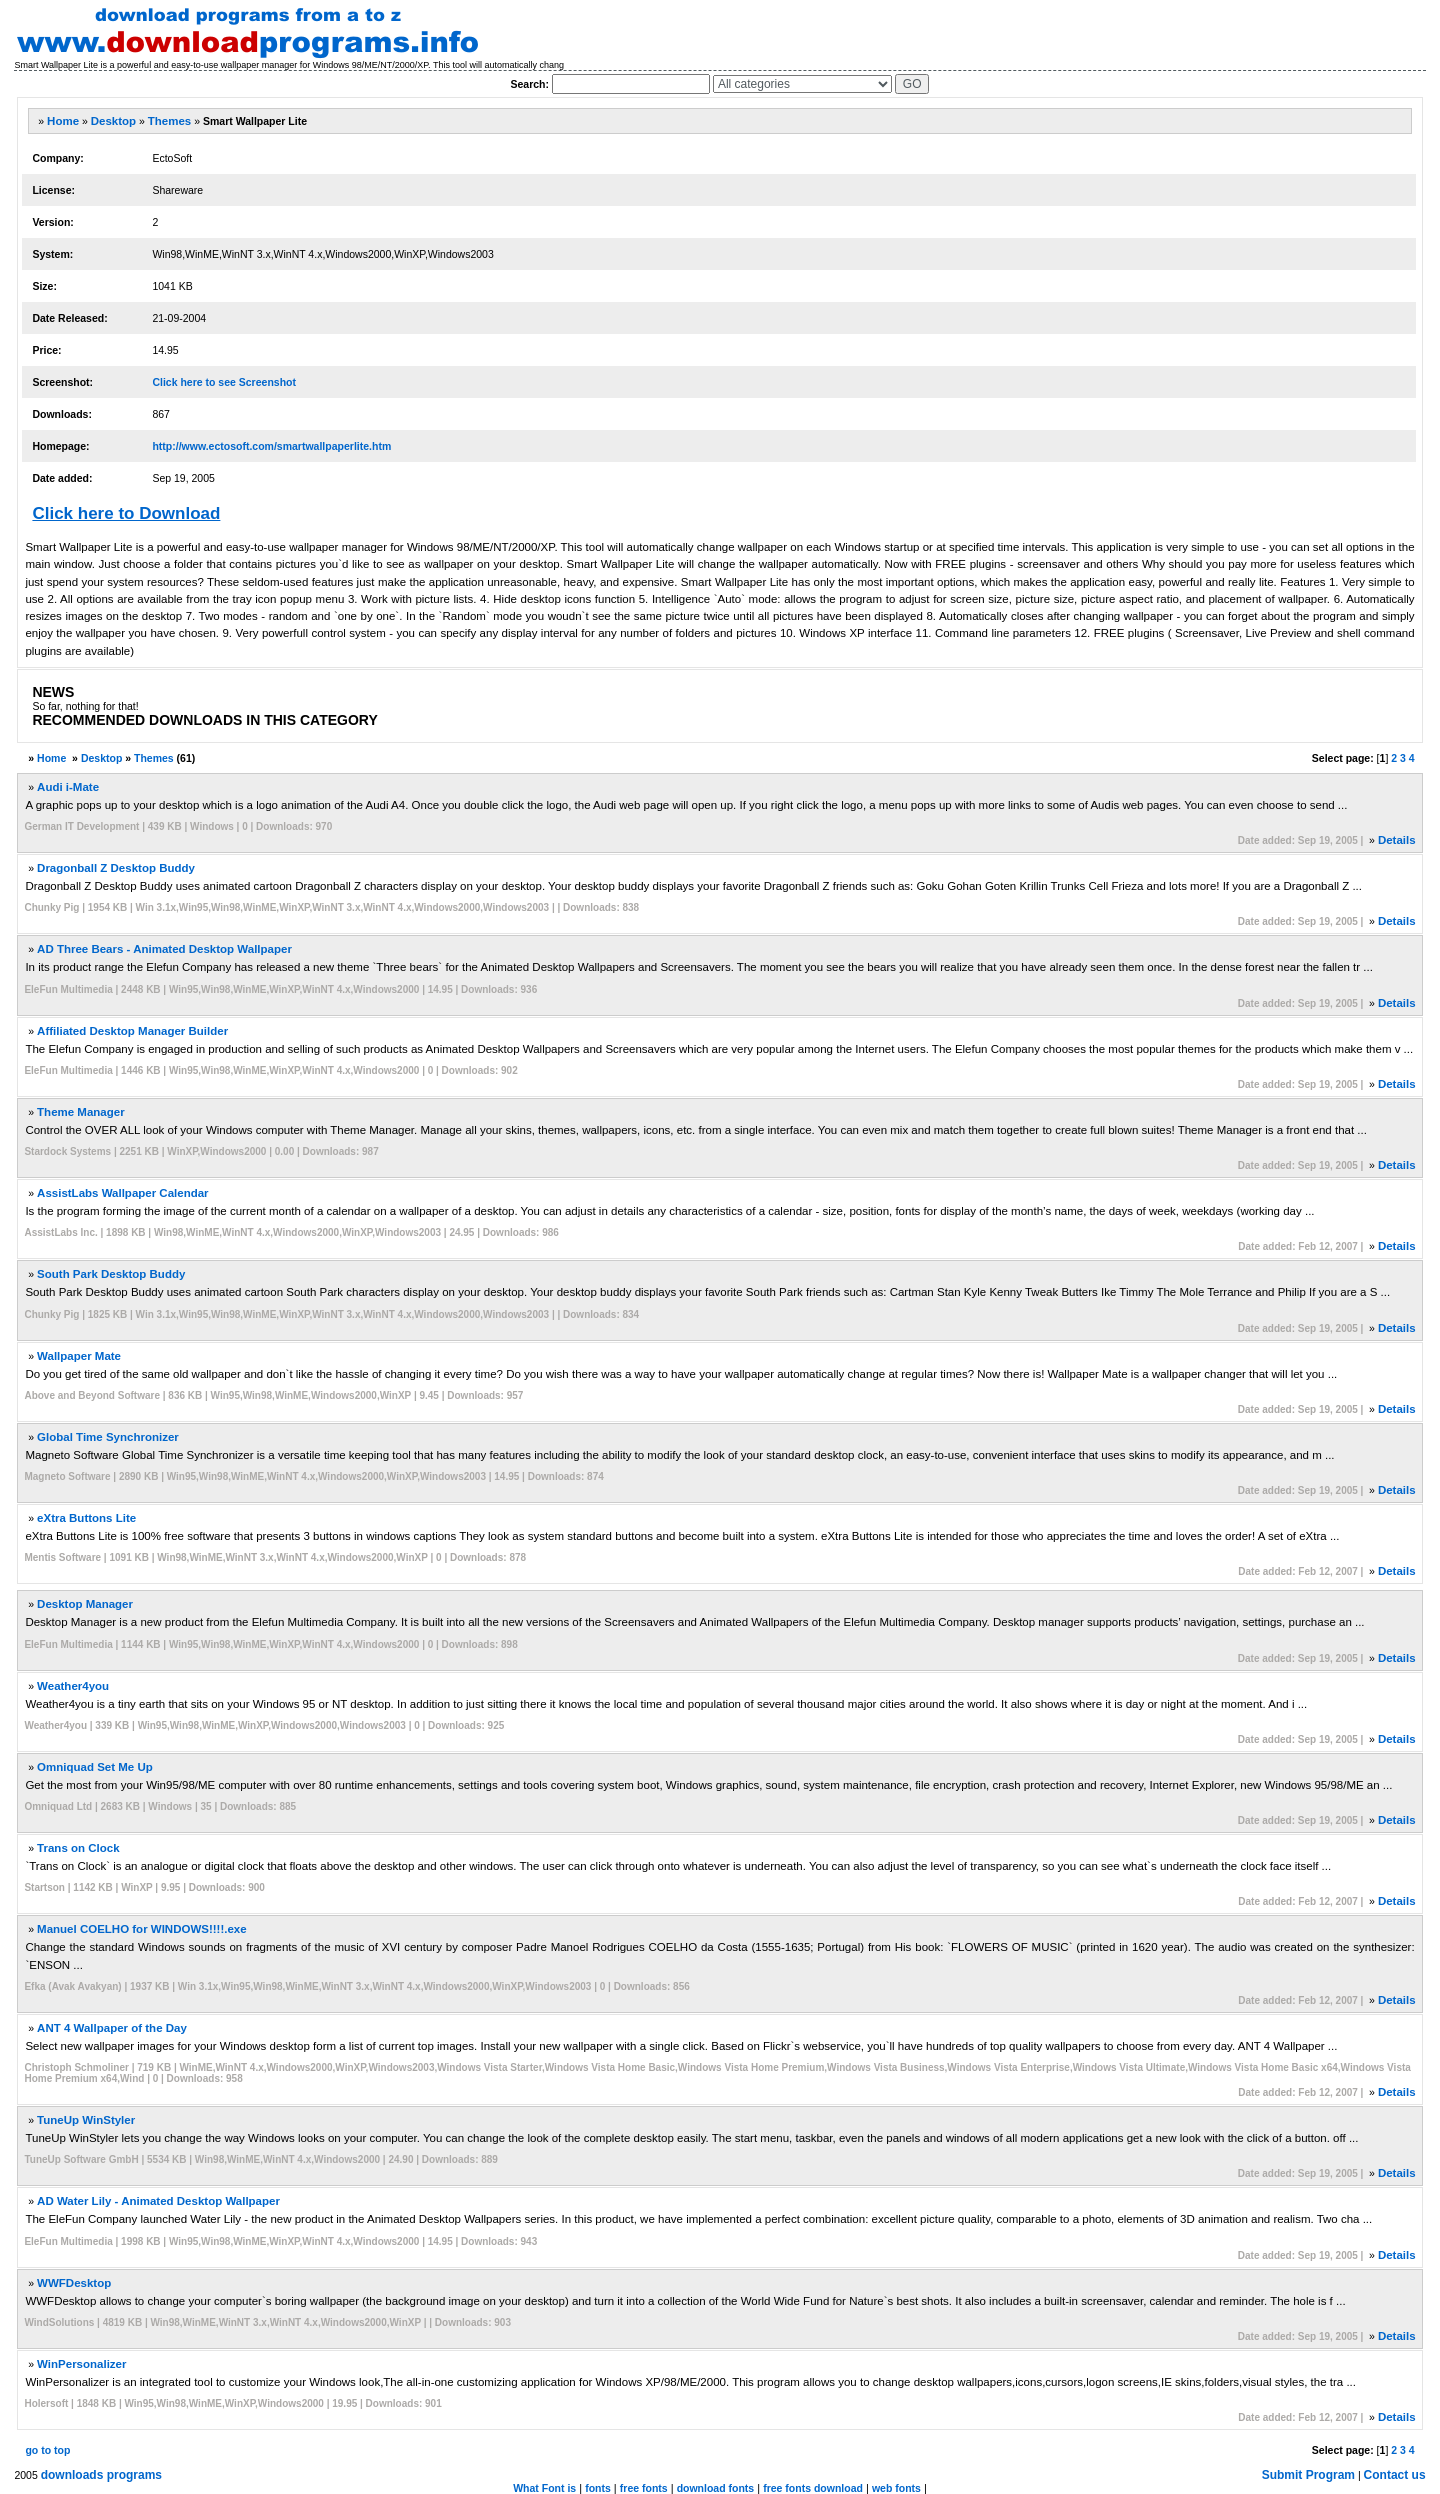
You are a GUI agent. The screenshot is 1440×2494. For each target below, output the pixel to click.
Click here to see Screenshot (224, 382)
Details (1397, 840)
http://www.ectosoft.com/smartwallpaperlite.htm (271, 446)
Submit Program (1308, 2475)
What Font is (544, 2488)
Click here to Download (126, 513)
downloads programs (101, 2475)
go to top (47, 2450)
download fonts (716, 2488)
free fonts (644, 2488)
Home (63, 121)
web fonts (896, 2488)
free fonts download (813, 2488)
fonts (598, 2488)
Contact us (1395, 2475)
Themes (169, 121)
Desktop (113, 121)
